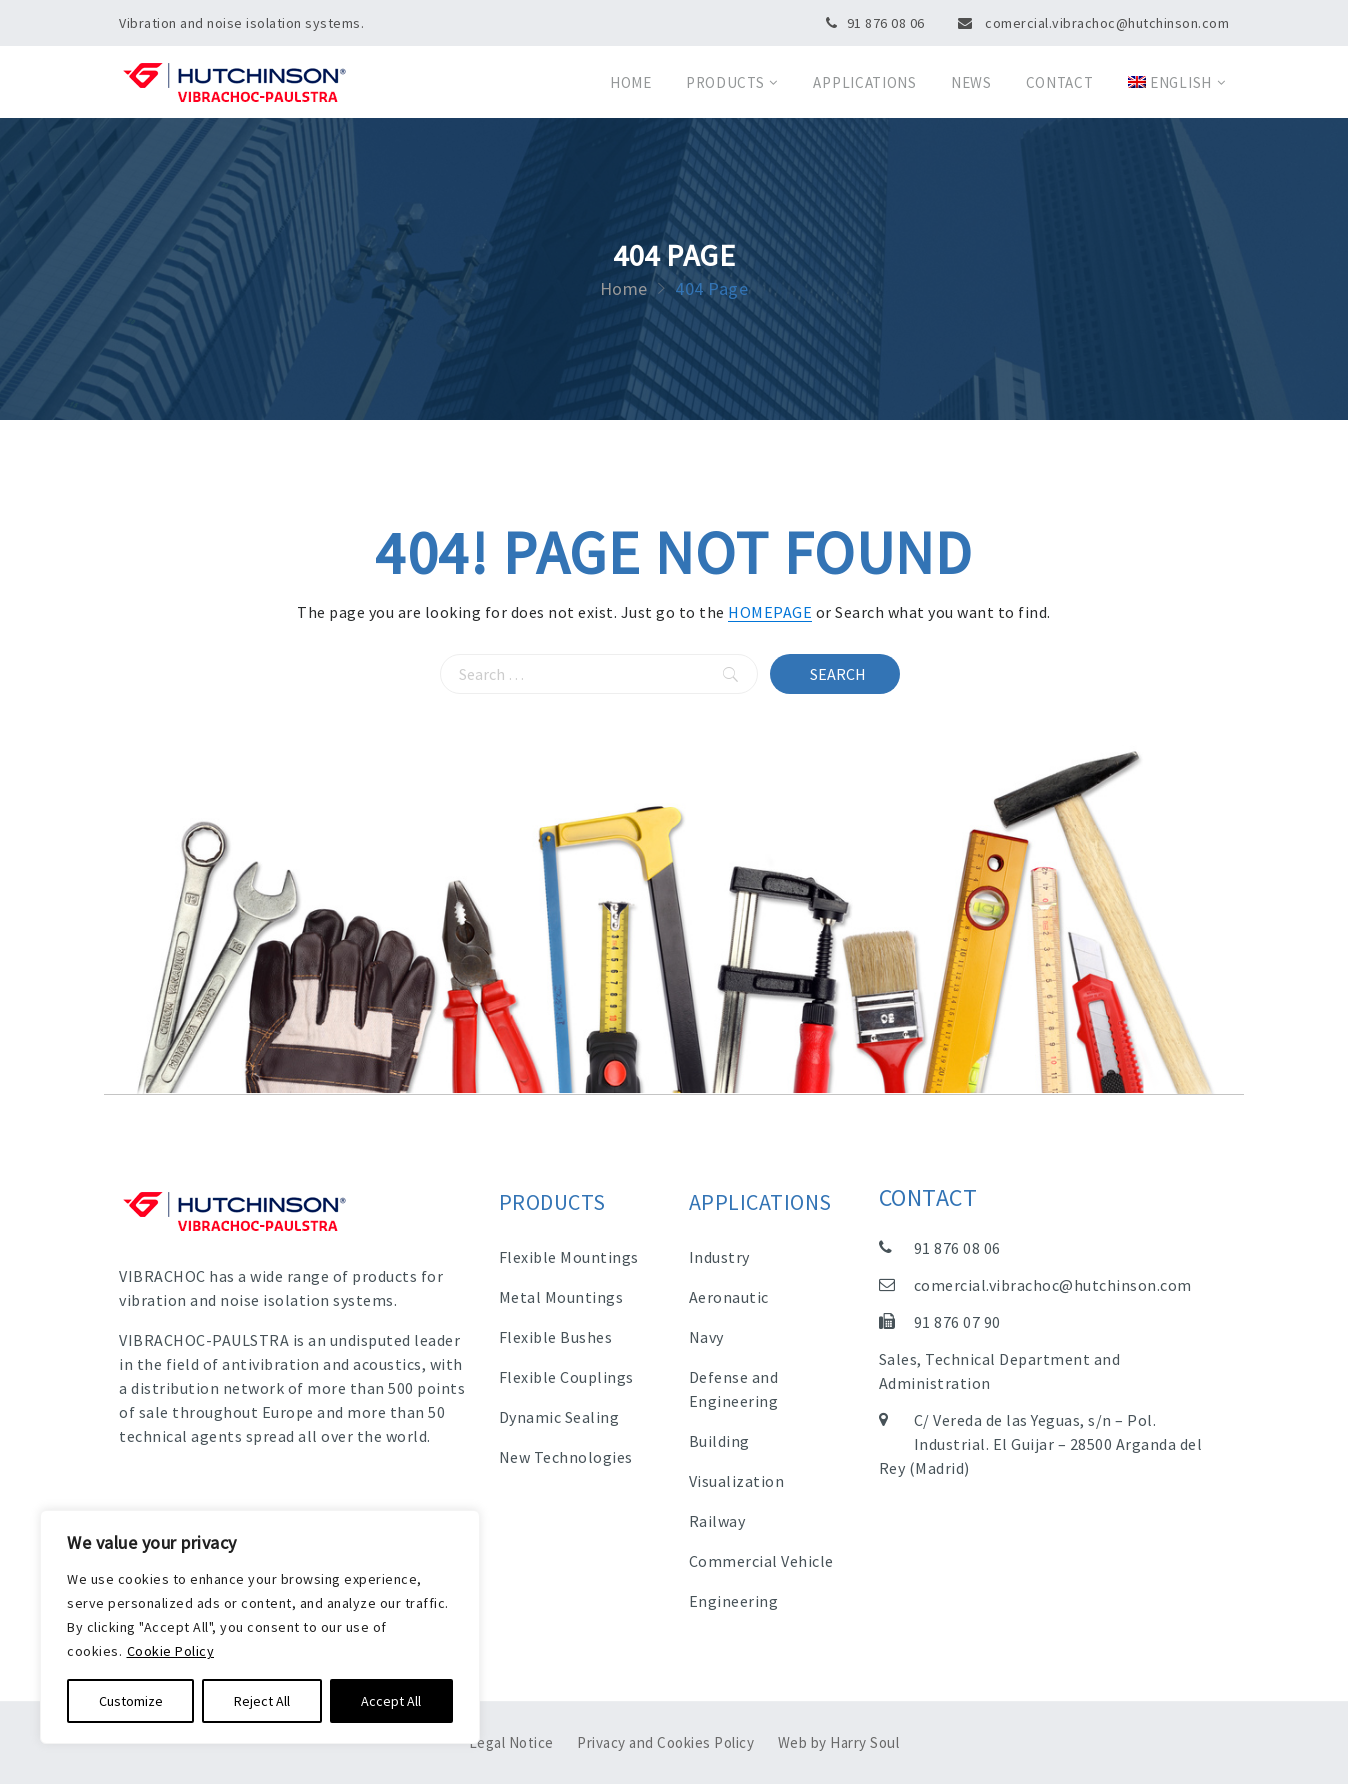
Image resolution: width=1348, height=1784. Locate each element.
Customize (131, 1701)
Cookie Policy (171, 1651)
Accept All (391, 1701)
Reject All (262, 1701)
